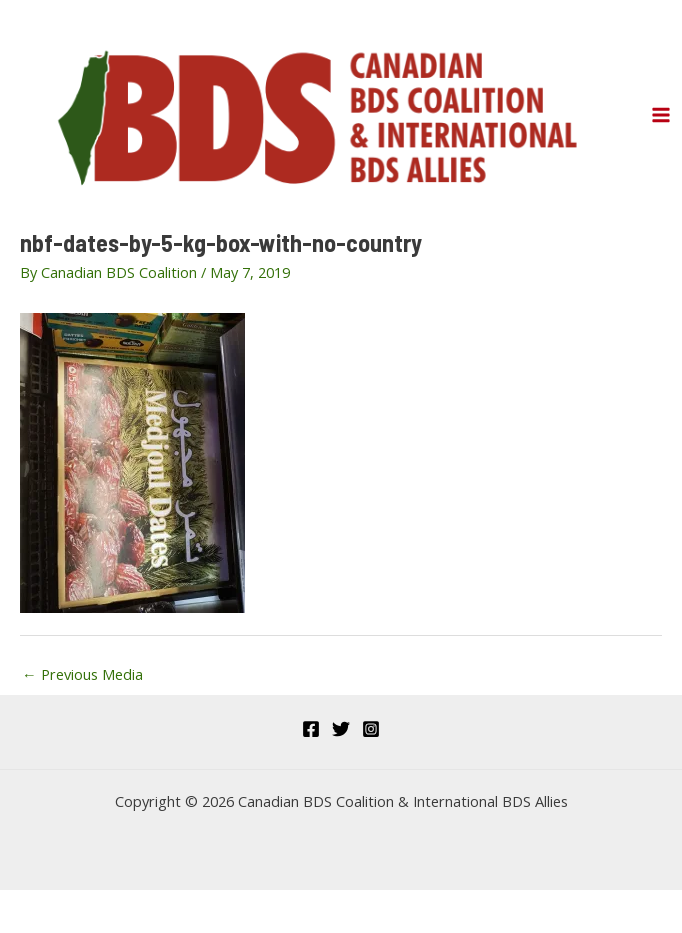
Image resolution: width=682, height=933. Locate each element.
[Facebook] (311, 729)
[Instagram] (371, 729)
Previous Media (82, 674)
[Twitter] (341, 729)
